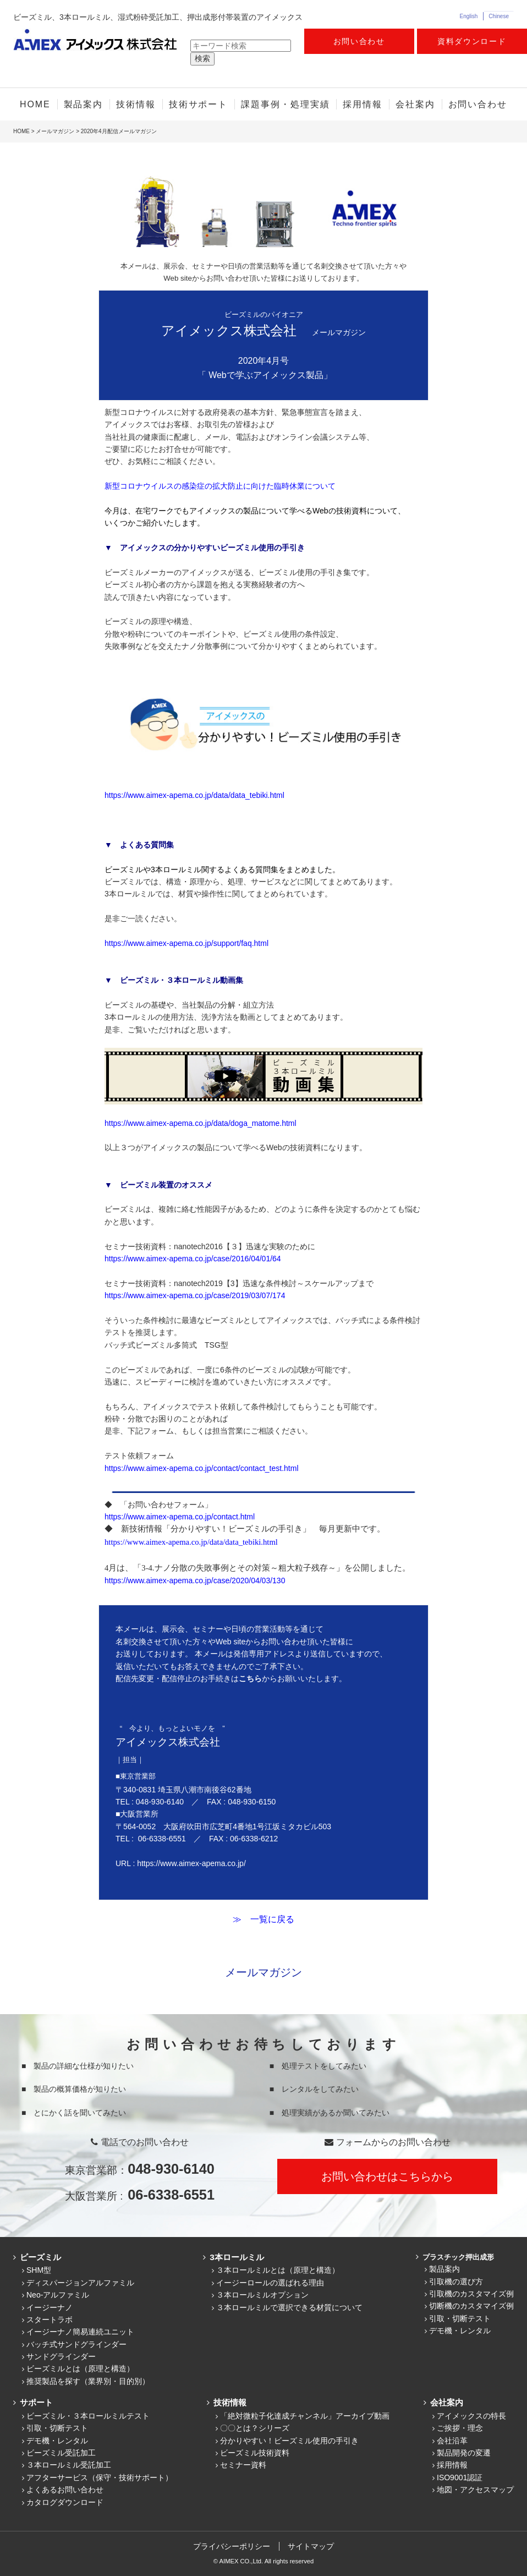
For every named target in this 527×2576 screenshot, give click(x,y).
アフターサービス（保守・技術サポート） (99, 2477)
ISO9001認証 (459, 2477)
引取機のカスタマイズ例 (471, 2293)
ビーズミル (38, 2257)
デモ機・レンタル (460, 2330)
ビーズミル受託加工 (61, 2452)
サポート (34, 2402)
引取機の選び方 (456, 2281)
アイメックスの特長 (471, 2415)
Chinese (498, 16)
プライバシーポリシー (231, 2546)
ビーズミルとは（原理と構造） (80, 2368)
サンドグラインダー (61, 2356)
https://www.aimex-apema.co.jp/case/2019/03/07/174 (195, 1295)
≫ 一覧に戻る (263, 1919)
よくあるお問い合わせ (64, 2489)
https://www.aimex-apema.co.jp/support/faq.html (186, 943)
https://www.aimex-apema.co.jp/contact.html (180, 1516)
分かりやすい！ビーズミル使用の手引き (289, 2440)
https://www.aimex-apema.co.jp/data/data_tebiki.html (194, 795)
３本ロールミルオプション (262, 2294)
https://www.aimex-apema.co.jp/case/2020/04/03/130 (195, 1580)
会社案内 (415, 104)
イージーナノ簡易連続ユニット (80, 2331)
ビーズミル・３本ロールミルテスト (88, 2415)
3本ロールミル (235, 2257)
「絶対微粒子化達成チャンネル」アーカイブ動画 (304, 2415)
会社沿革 (452, 2440)
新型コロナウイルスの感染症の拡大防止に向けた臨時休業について (220, 486)
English (468, 16)
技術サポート (198, 104)
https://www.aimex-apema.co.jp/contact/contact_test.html (202, 1468)
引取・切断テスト (460, 2318)
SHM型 (38, 2270)
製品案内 (83, 104)
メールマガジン (55, 131)
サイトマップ (311, 2546)
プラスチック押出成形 (456, 2257)
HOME (35, 104)
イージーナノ (49, 2307)
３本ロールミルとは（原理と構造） (277, 2270)
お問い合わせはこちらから (387, 2176)
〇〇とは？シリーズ (254, 2428)
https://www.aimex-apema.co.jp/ (191, 1863)
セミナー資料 (243, 2464)
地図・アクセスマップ (475, 2489)
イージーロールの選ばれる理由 (270, 2282)
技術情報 (136, 104)
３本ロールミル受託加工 (68, 2464)
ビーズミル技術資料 (254, 2452)
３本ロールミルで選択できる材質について (289, 2307)
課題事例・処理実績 (285, 104)
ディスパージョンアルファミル (80, 2282)
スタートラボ (49, 2319)
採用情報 (362, 104)
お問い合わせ (359, 41)
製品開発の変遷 (464, 2452)
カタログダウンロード (64, 2502)
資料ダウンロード (471, 41)
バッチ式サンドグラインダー (76, 2344)
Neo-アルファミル (57, 2294)
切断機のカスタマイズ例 (471, 2305)
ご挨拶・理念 (460, 2428)
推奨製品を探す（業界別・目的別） (88, 2381)
